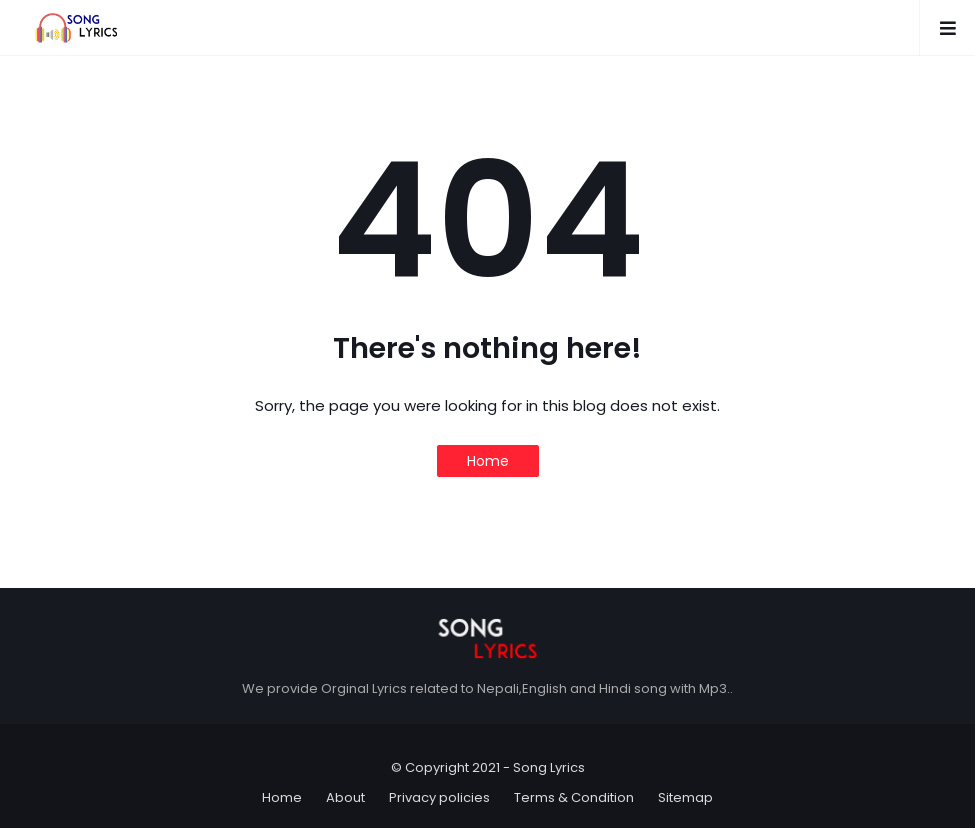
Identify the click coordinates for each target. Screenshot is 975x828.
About (345, 797)
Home (488, 461)
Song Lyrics (549, 767)
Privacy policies (439, 797)
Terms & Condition (574, 797)
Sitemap (685, 797)
